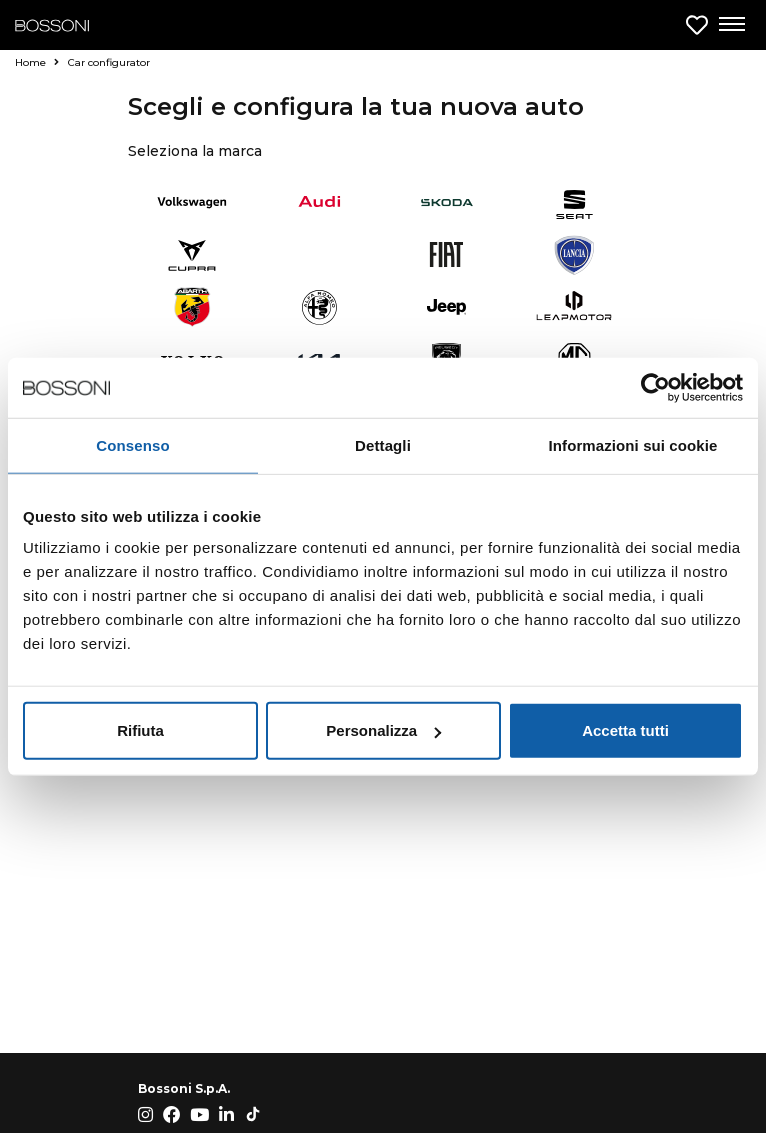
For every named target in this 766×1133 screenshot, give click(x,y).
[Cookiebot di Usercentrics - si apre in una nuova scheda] (655, 387)
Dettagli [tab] (383, 444)
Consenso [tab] (132, 444)
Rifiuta (140, 730)
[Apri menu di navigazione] (731, 25)
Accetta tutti (625, 730)
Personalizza (383, 730)
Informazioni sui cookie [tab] (633, 444)
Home (37, 62)
